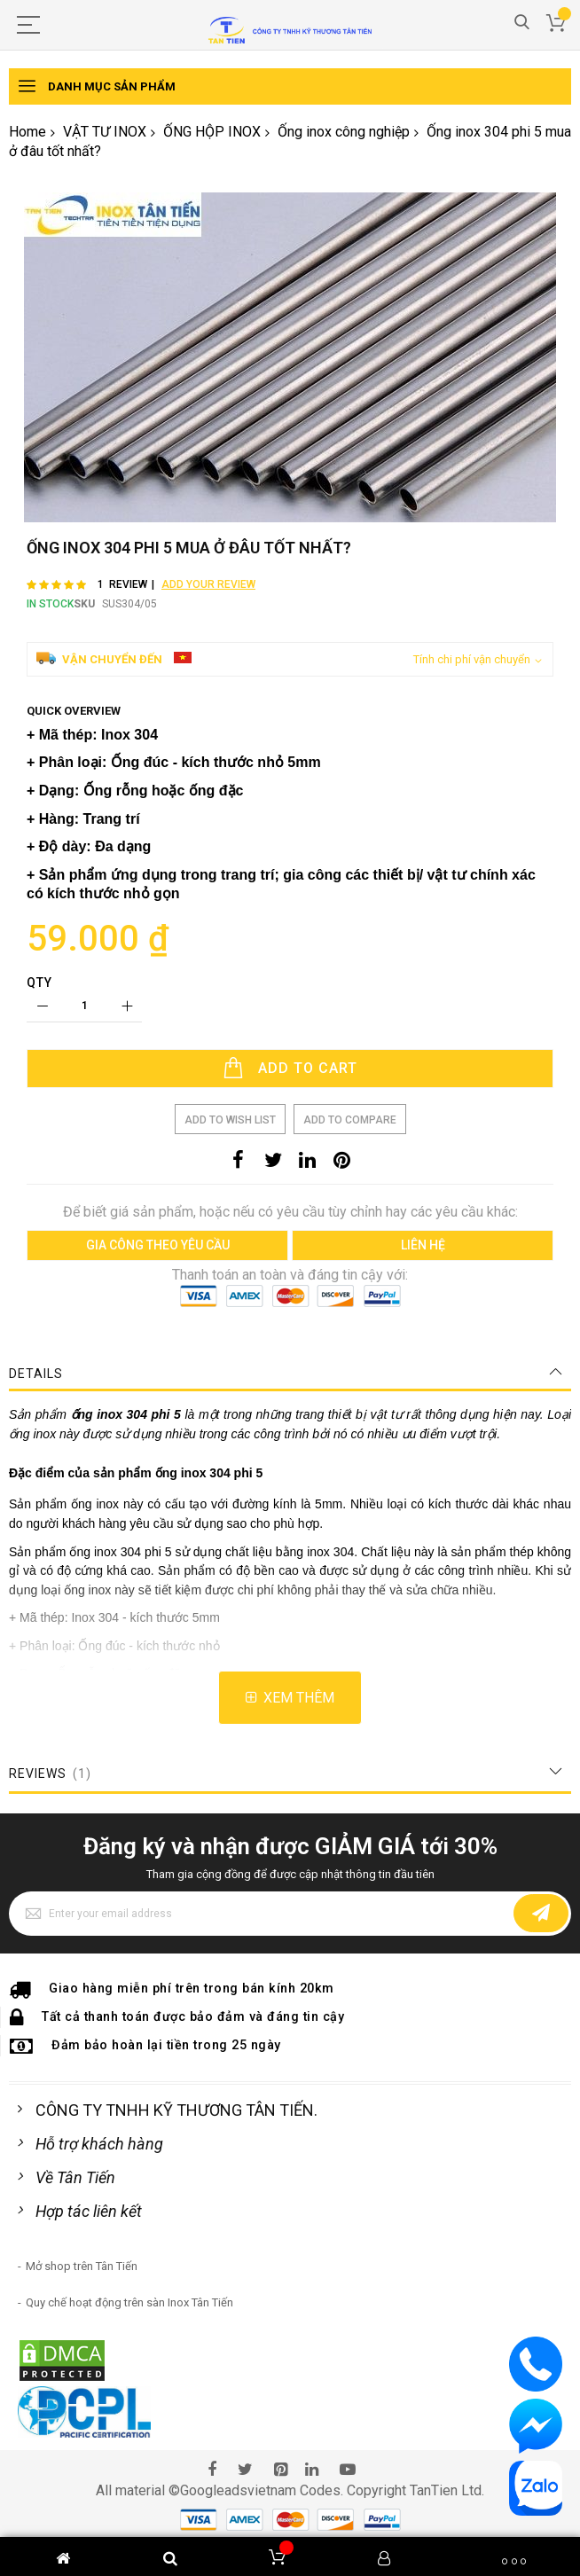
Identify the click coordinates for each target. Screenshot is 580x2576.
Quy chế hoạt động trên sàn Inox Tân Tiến (129, 2302)
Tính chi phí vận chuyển (471, 659)
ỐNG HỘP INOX (212, 131)
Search (521, 22)
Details (36, 1373)
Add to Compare (349, 1120)
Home (27, 131)
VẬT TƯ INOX (104, 131)
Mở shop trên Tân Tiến (81, 2266)
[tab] (290, 1373)
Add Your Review (208, 584)
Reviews (51, 1773)
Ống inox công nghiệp (344, 131)
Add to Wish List (230, 1120)
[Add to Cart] (290, 1068)
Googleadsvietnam (238, 2490)
